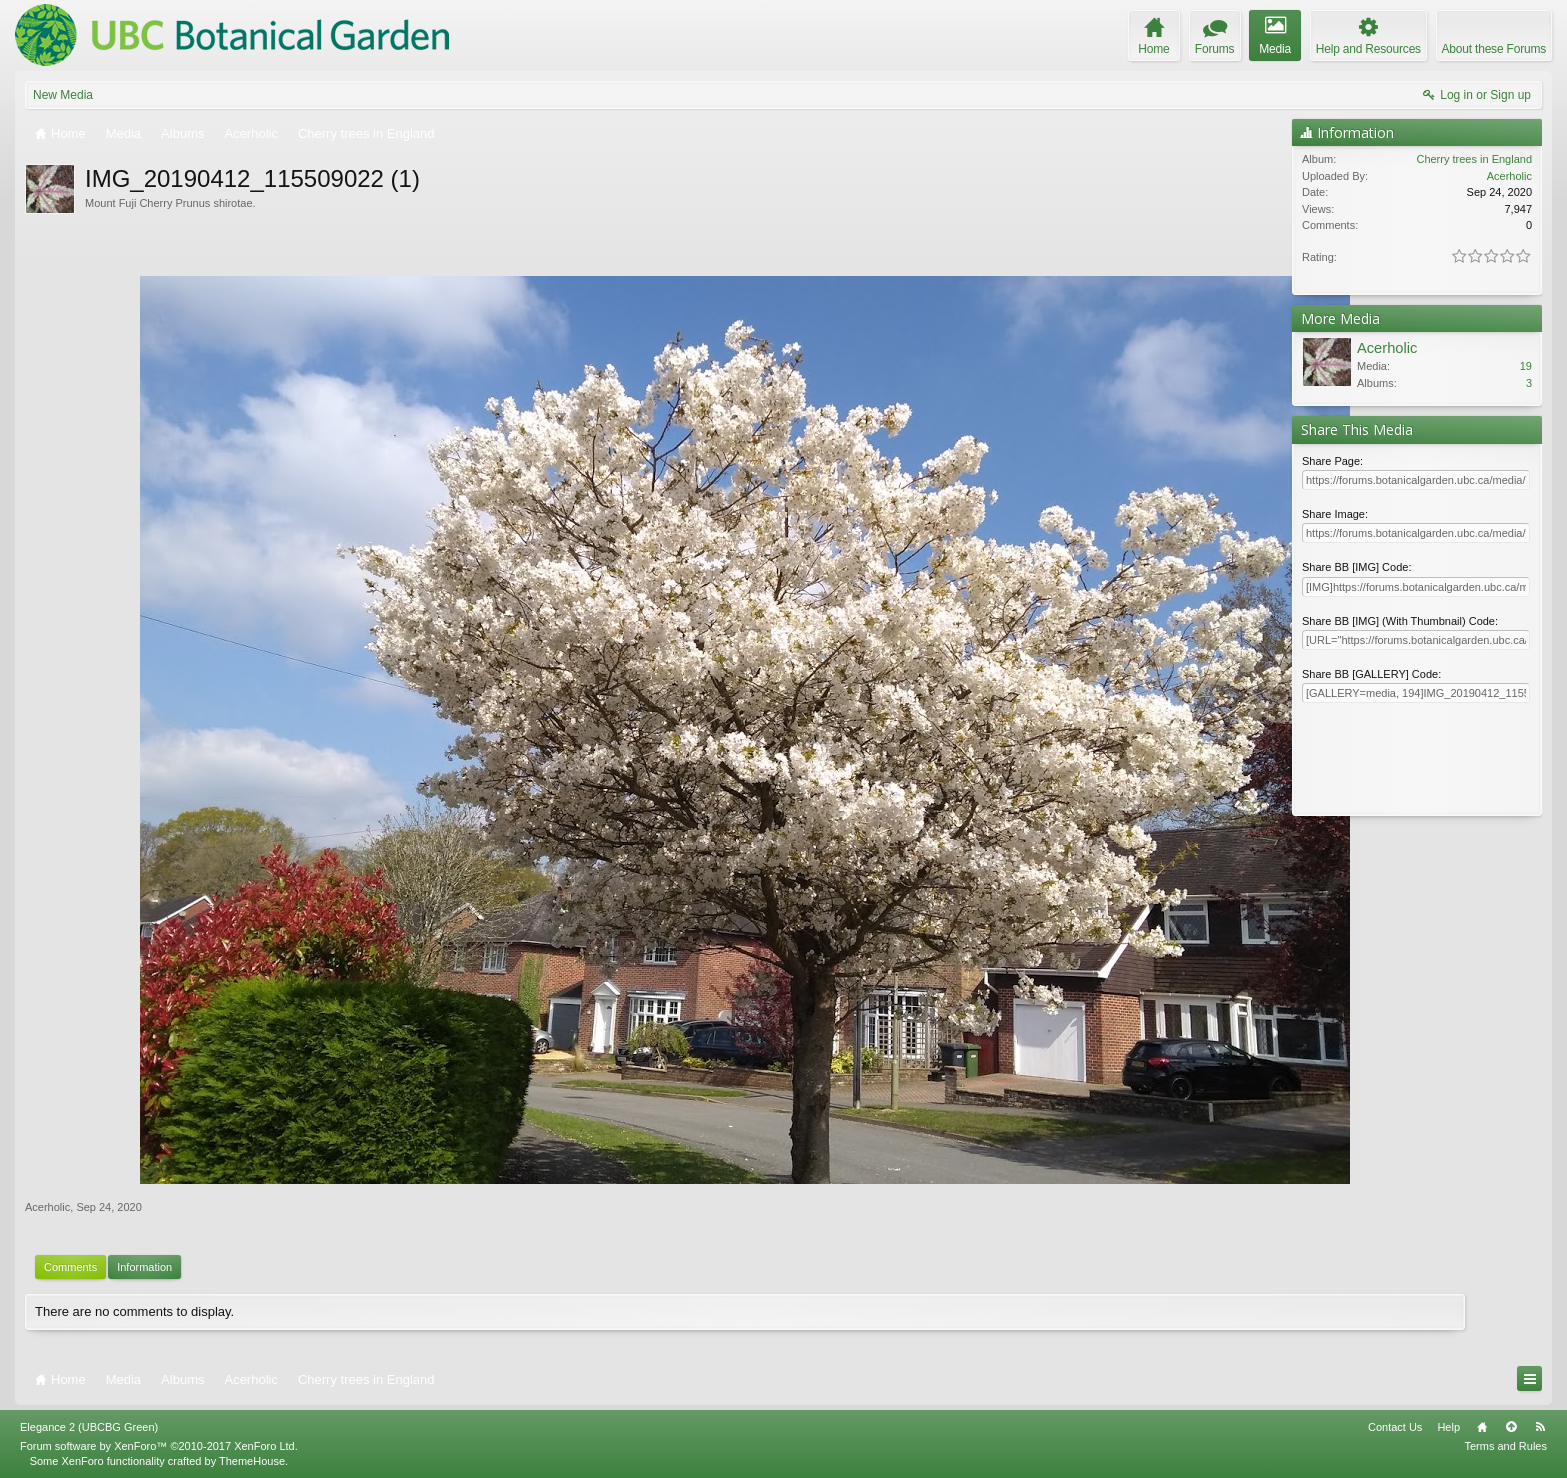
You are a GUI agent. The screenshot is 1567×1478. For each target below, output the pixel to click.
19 (1526, 366)
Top (1511, 1427)
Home (1482, 1427)
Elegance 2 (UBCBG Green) (89, 1427)
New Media (63, 95)
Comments (70, 1267)
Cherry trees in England (1474, 159)
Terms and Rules (1505, 1446)
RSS (1540, 1427)
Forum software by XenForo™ (159, 1446)
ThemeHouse (252, 1461)
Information (144, 1267)
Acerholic (47, 1207)
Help (1448, 1427)
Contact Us (1395, 1427)
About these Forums (1494, 49)
